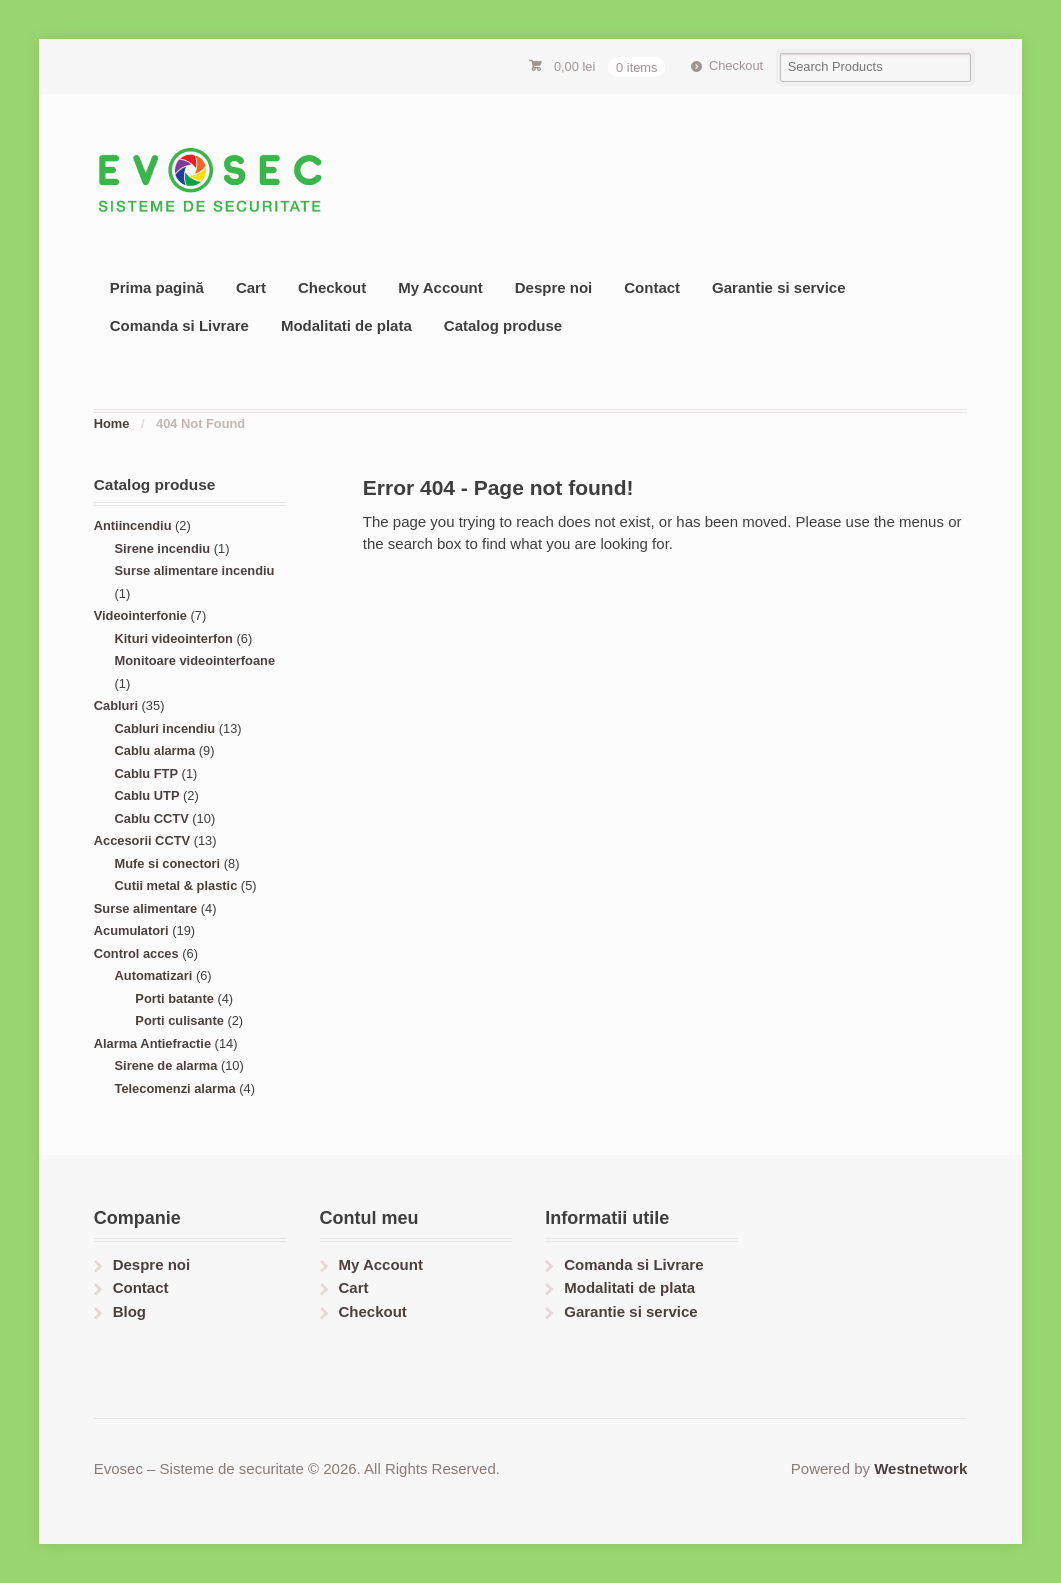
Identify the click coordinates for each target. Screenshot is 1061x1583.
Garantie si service (778, 287)
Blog (129, 1311)
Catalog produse (503, 325)
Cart (251, 287)
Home (112, 423)
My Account (440, 287)
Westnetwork (920, 1468)
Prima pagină (157, 287)
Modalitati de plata (346, 325)
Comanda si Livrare (179, 325)
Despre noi (554, 287)
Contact (652, 287)
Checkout (736, 65)
